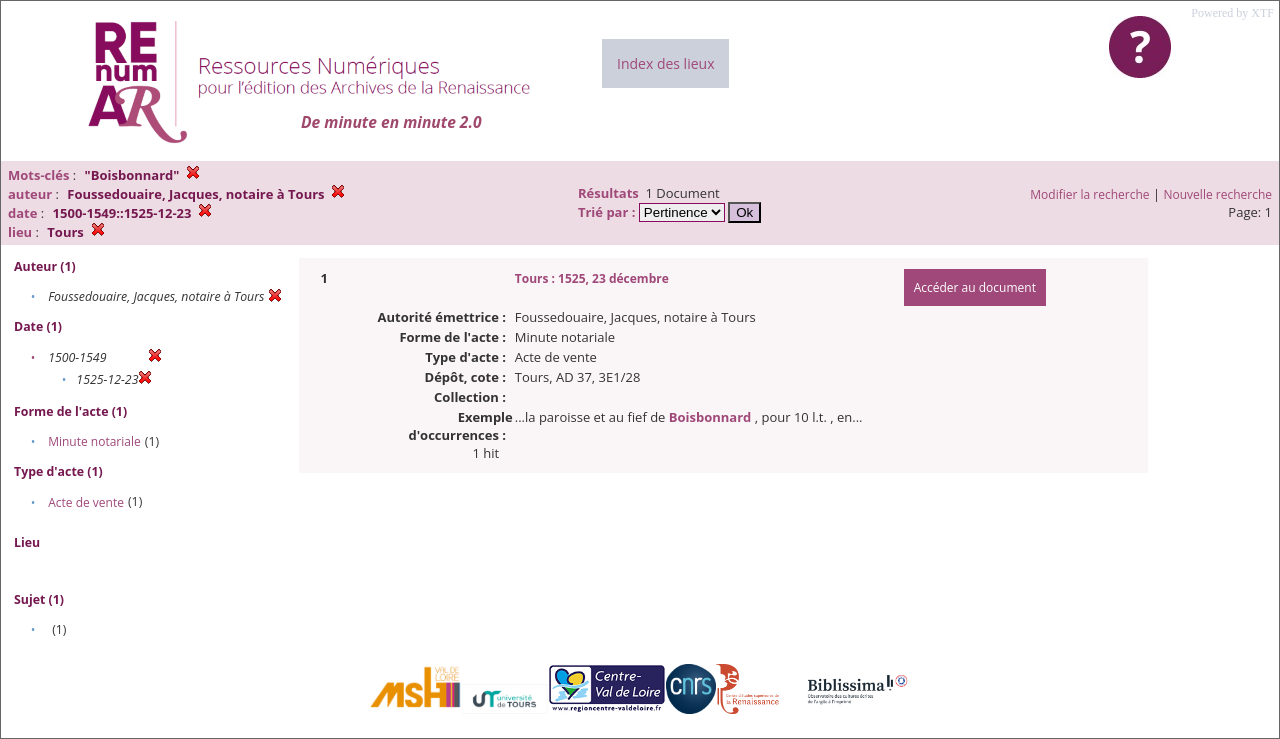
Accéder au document (975, 287)
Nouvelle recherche (1218, 194)
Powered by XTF (1232, 13)
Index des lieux (665, 63)
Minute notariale (94, 441)
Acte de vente (86, 502)
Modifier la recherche (1089, 194)
